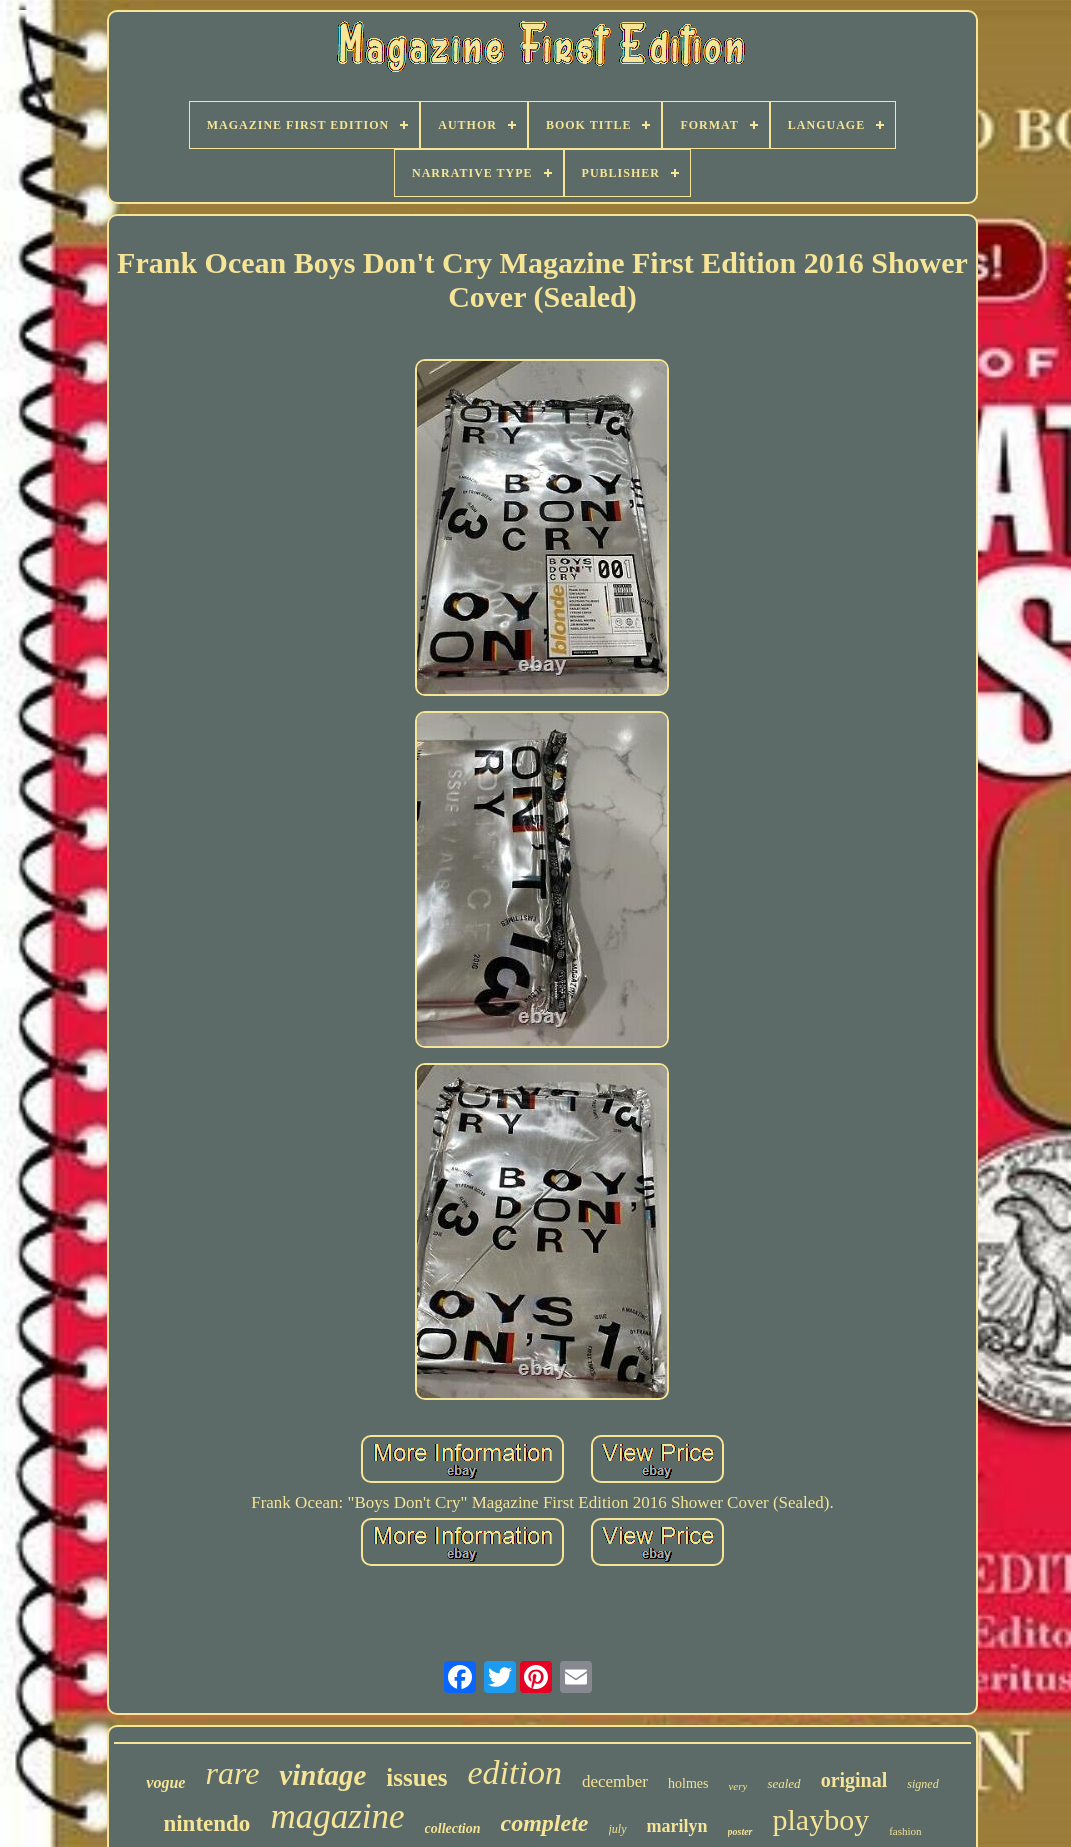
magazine (337, 1816)
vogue (165, 1782)
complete (545, 1823)
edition (515, 1772)
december (615, 1781)
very (737, 1786)
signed (922, 1784)
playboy (821, 1819)
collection (453, 1828)
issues (416, 1777)
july (618, 1829)
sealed (783, 1783)
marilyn (677, 1826)
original (854, 1780)
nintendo (206, 1823)
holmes (688, 1783)
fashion (905, 1831)
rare (232, 1773)
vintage (322, 1775)
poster (740, 1831)
